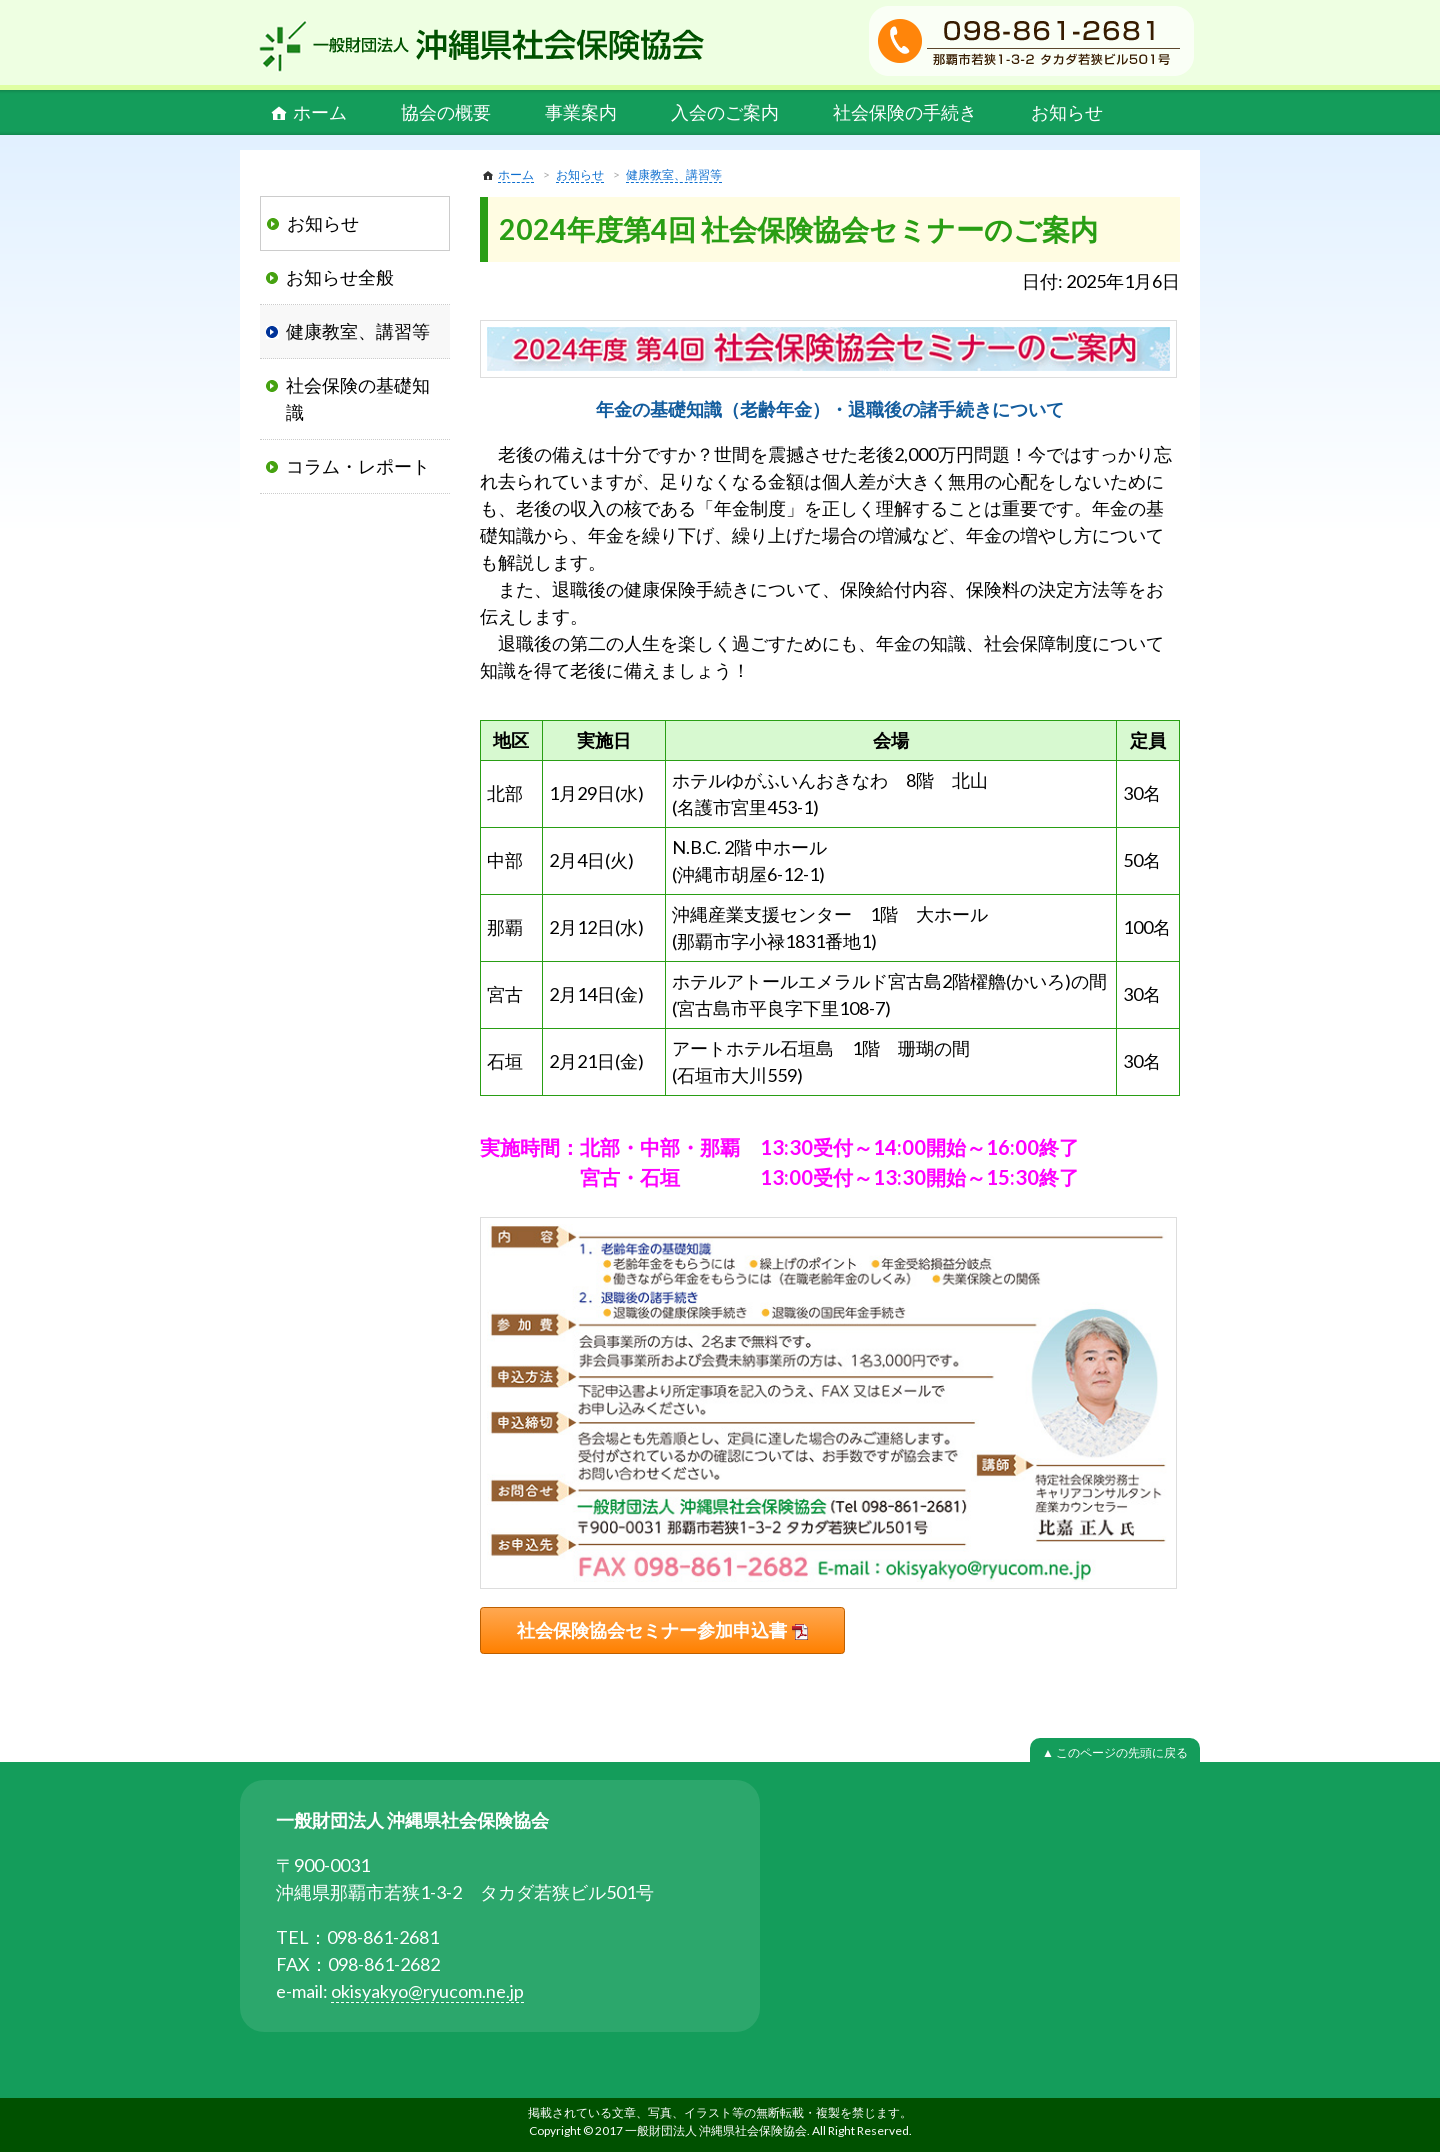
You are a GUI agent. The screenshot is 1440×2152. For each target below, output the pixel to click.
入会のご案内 (725, 112)
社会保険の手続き (905, 112)
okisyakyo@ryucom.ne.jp (427, 1991)
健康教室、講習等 (674, 174)
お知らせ (1067, 112)
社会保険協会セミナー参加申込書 (652, 1630)
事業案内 (581, 112)
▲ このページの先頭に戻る (1115, 1752)
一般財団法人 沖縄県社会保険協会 (482, 46)
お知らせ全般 (340, 277)
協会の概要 (446, 112)
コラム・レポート (358, 466)
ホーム (320, 112)
